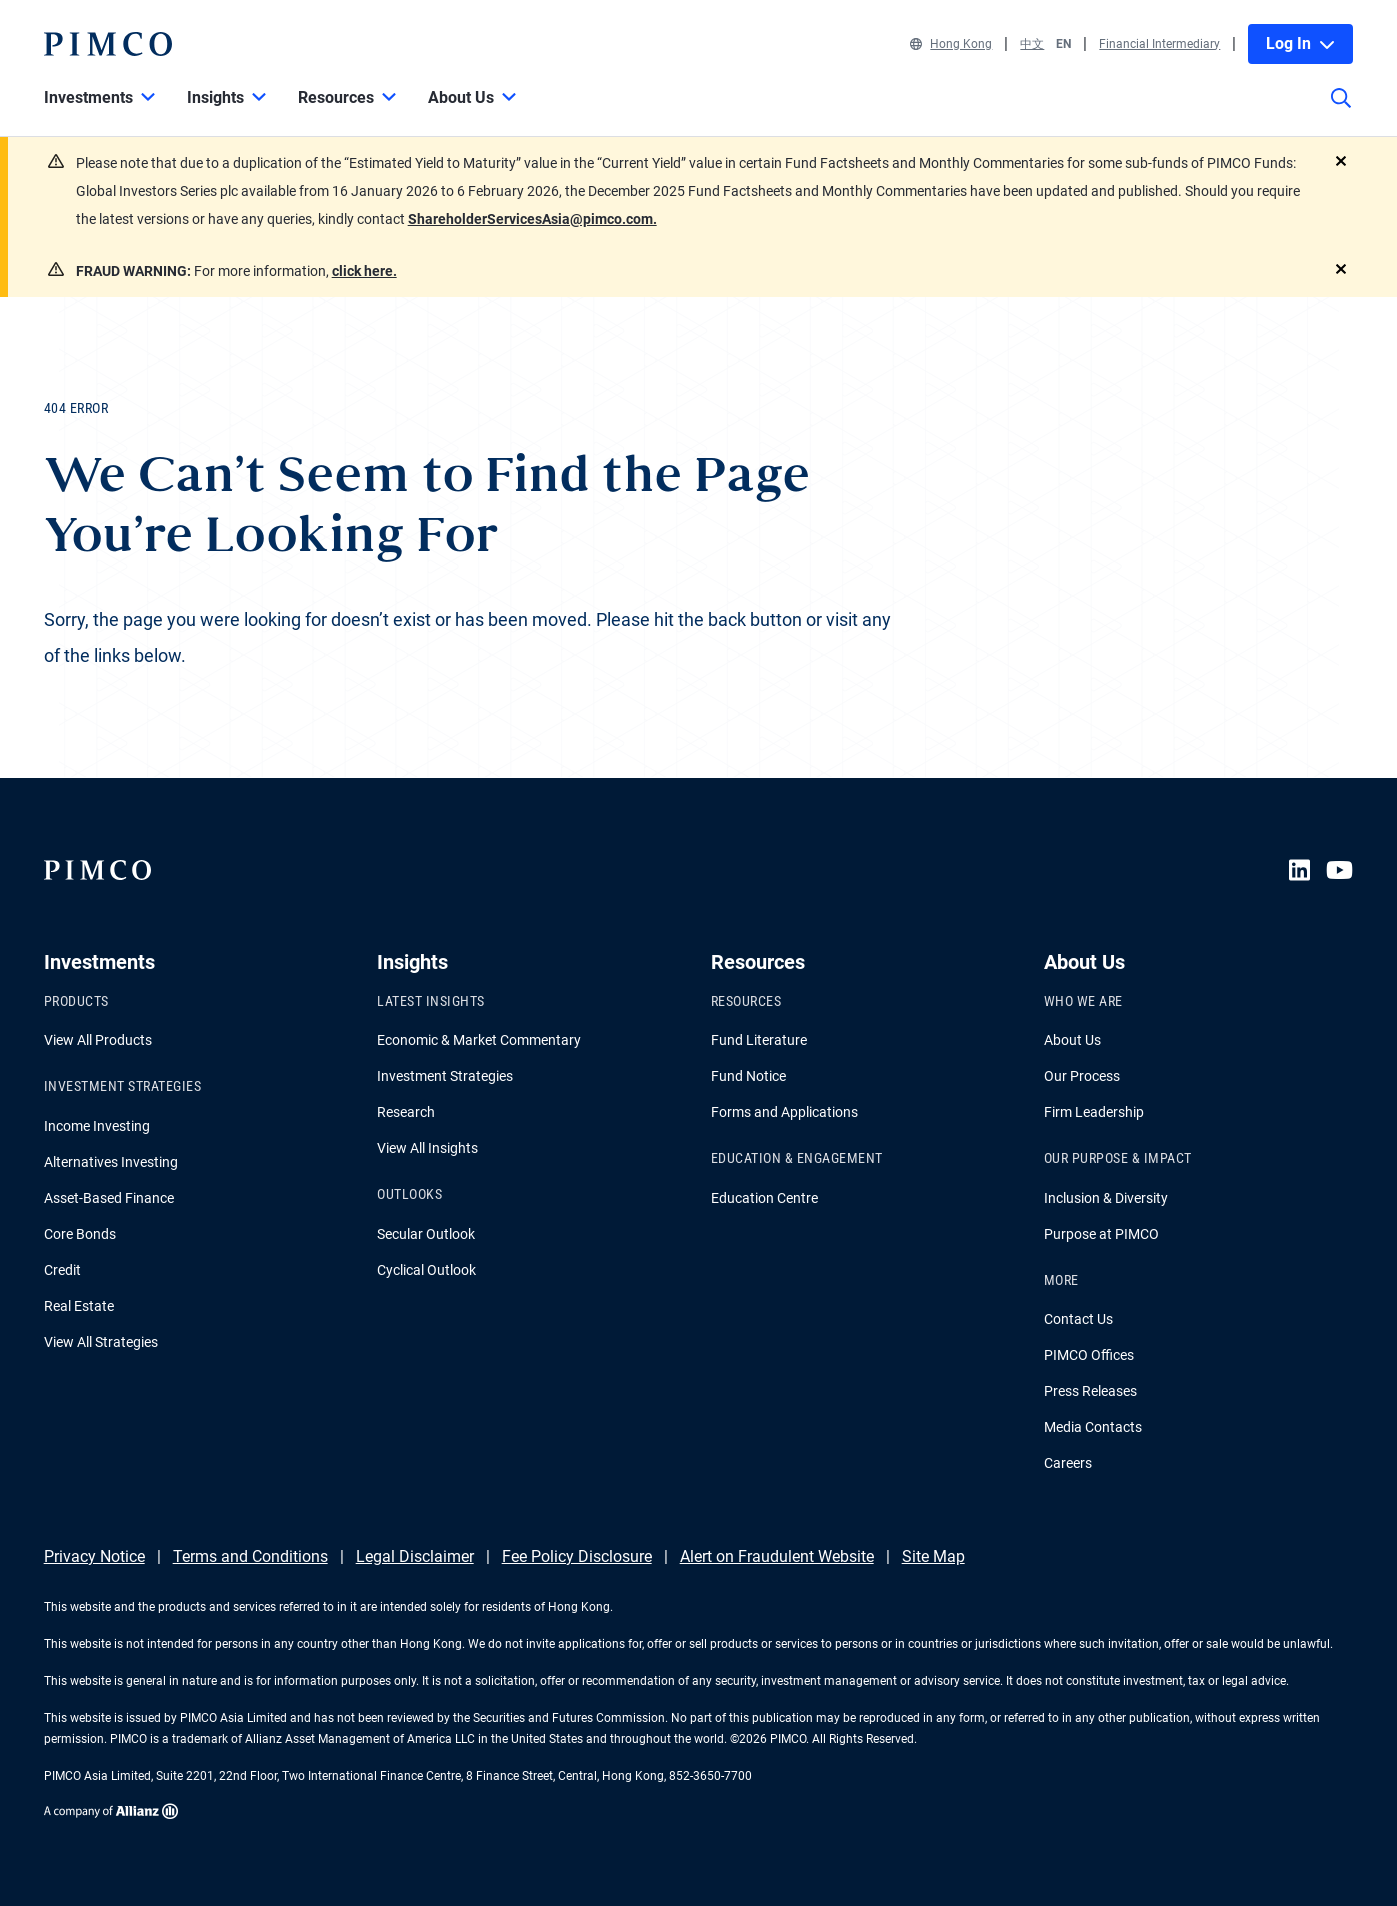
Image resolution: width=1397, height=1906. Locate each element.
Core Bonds (80, 1234)
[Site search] (1341, 112)
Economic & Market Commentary (479, 1040)
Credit (62, 1270)
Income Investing (97, 1126)
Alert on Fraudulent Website (777, 1556)
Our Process (1082, 1076)
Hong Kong (951, 44)
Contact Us (1078, 1319)
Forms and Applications (784, 1112)
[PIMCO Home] (108, 44)
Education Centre (764, 1198)
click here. (364, 271)
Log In (1300, 43)
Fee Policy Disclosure (577, 1556)
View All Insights (427, 1148)
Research (406, 1112)
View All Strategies (101, 1342)
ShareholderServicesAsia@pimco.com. (532, 219)
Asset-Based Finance (109, 1198)
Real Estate (79, 1306)
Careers (1068, 1463)
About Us (1072, 1040)
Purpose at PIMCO (1101, 1234)
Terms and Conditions (250, 1556)
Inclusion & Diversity (1106, 1198)
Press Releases (1090, 1391)
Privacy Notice (94, 1556)
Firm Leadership (1094, 1112)
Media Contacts (1093, 1427)
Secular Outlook (426, 1234)
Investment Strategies (445, 1076)
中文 (1032, 44)
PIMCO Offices (1089, 1355)
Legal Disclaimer (415, 1556)
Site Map (933, 1556)
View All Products (98, 1040)
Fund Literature (759, 1040)
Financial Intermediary (1159, 44)
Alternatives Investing (111, 1162)
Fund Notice (748, 1076)
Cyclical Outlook (426, 1270)
